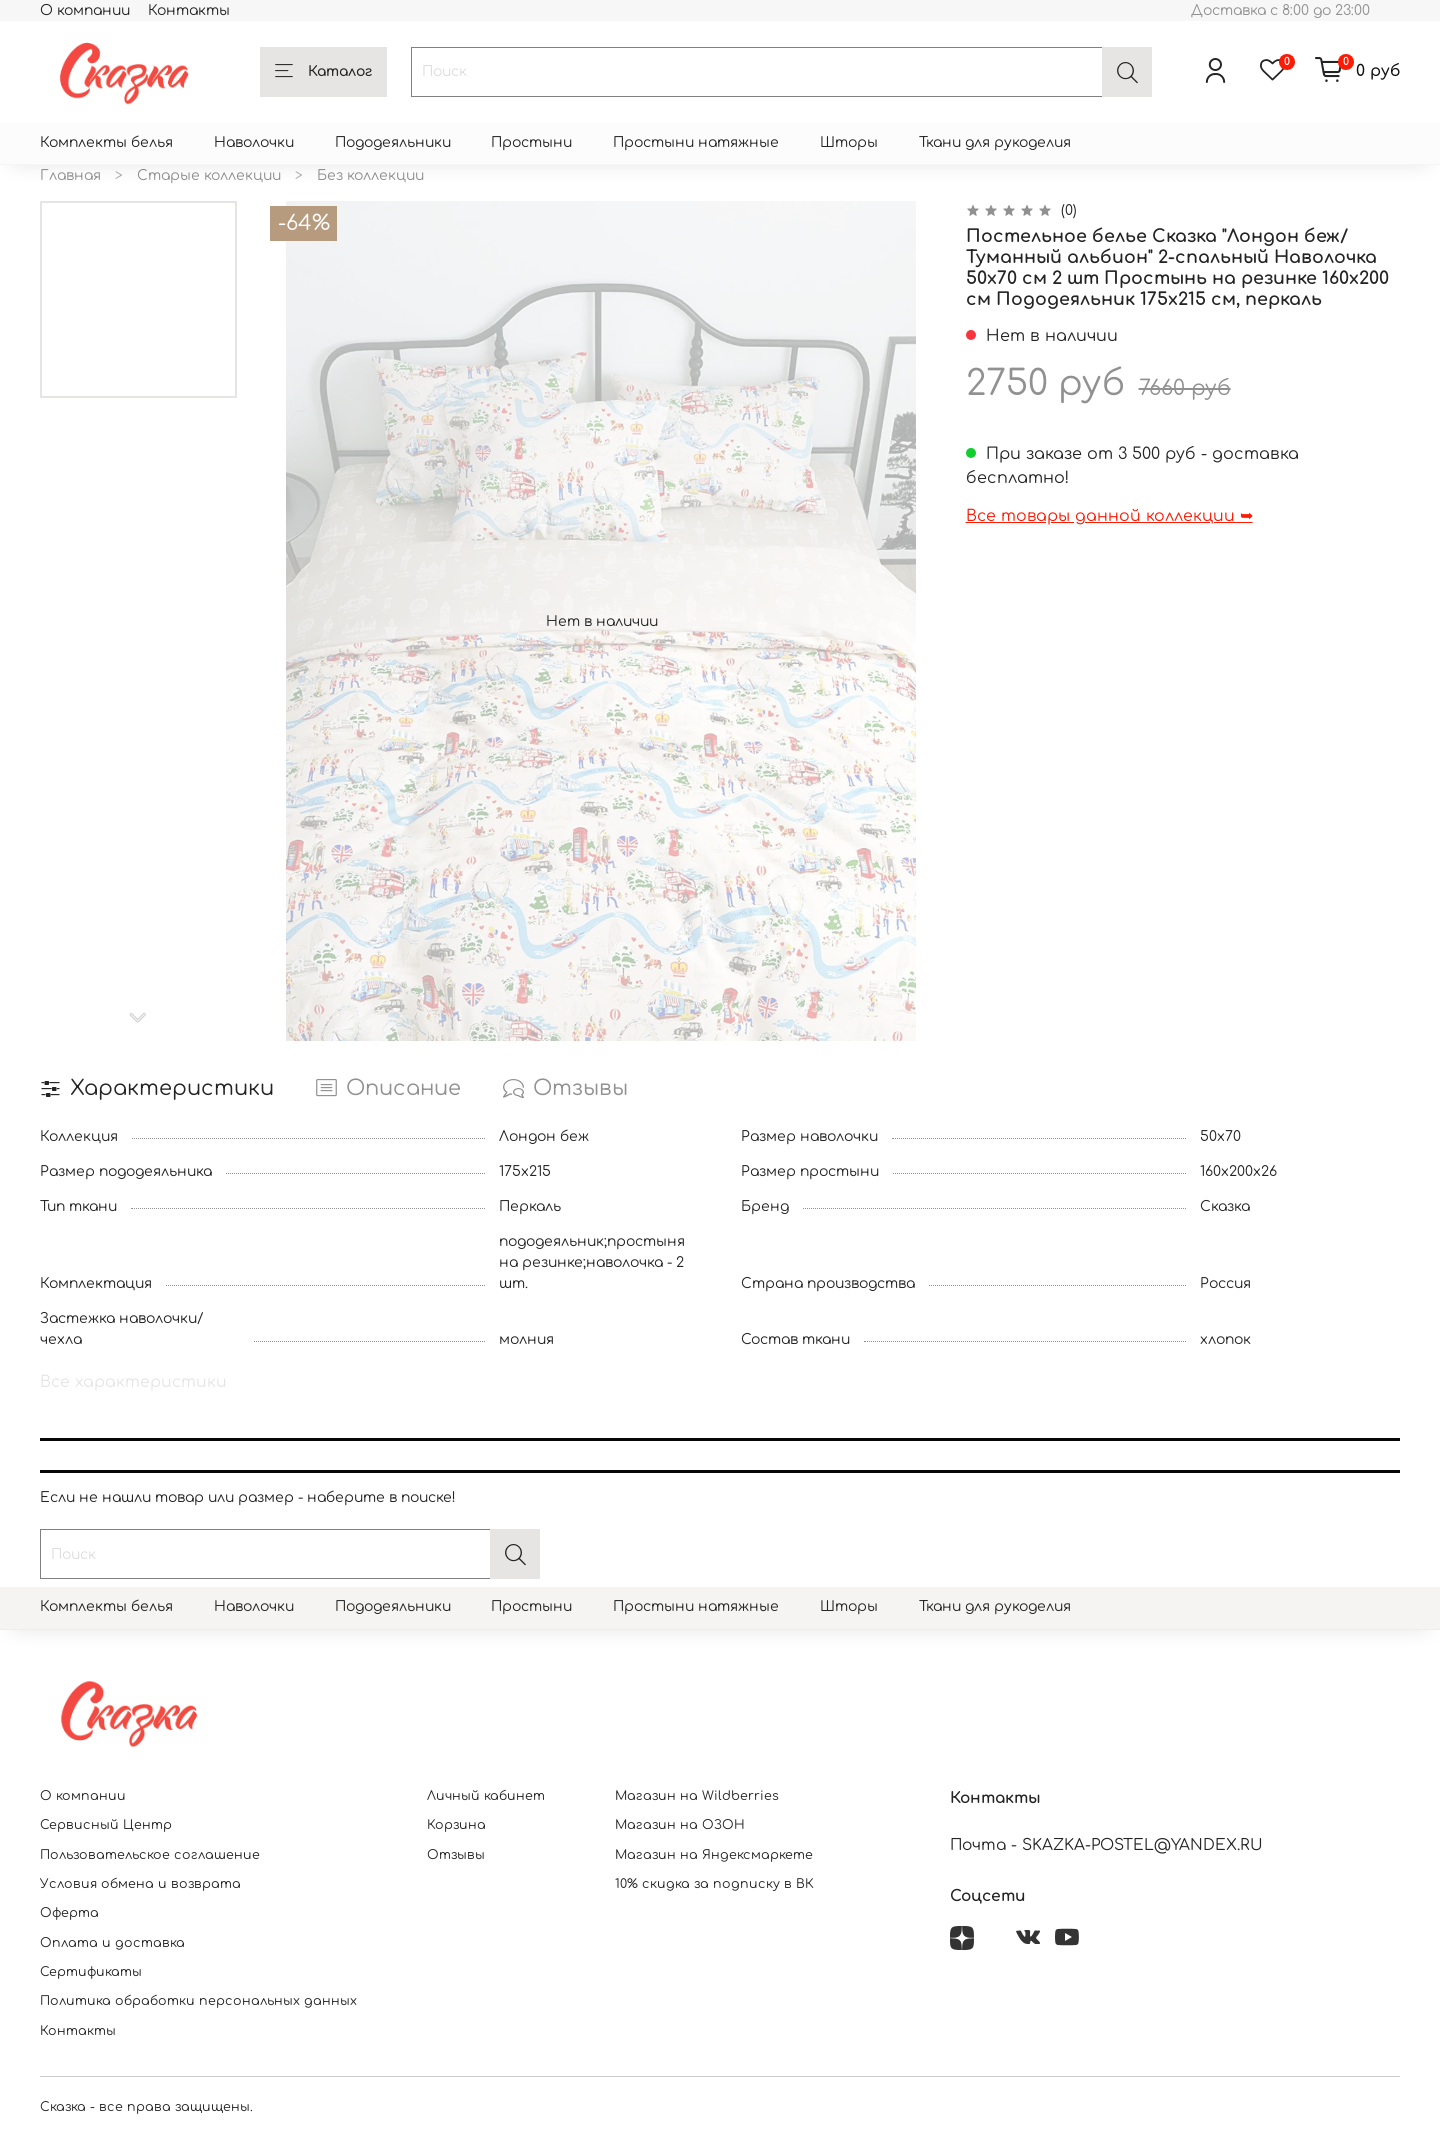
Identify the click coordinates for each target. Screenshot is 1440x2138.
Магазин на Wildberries (697, 1796)
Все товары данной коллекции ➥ (1109, 516)
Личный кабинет (486, 1796)
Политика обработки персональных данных (198, 2001)
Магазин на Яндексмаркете (714, 1855)
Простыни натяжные (696, 142)
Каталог (323, 72)
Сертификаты (91, 1972)
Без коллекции (370, 175)
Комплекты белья (106, 142)
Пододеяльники (393, 142)
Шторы (849, 142)
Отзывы (456, 1855)
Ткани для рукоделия (995, 142)
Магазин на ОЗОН (680, 1825)
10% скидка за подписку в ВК (714, 1884)
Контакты (189, 10)
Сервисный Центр (106, 1825)
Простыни (531, 142)
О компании (85, 10)
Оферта (69, 1913)
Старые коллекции (209, 175)
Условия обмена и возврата (140, 1884)
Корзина (456, 1825)
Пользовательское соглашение (150, 1855)
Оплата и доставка (112, 1943)
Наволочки (254, 142)
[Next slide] (139, 1018)
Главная (70, 175)
